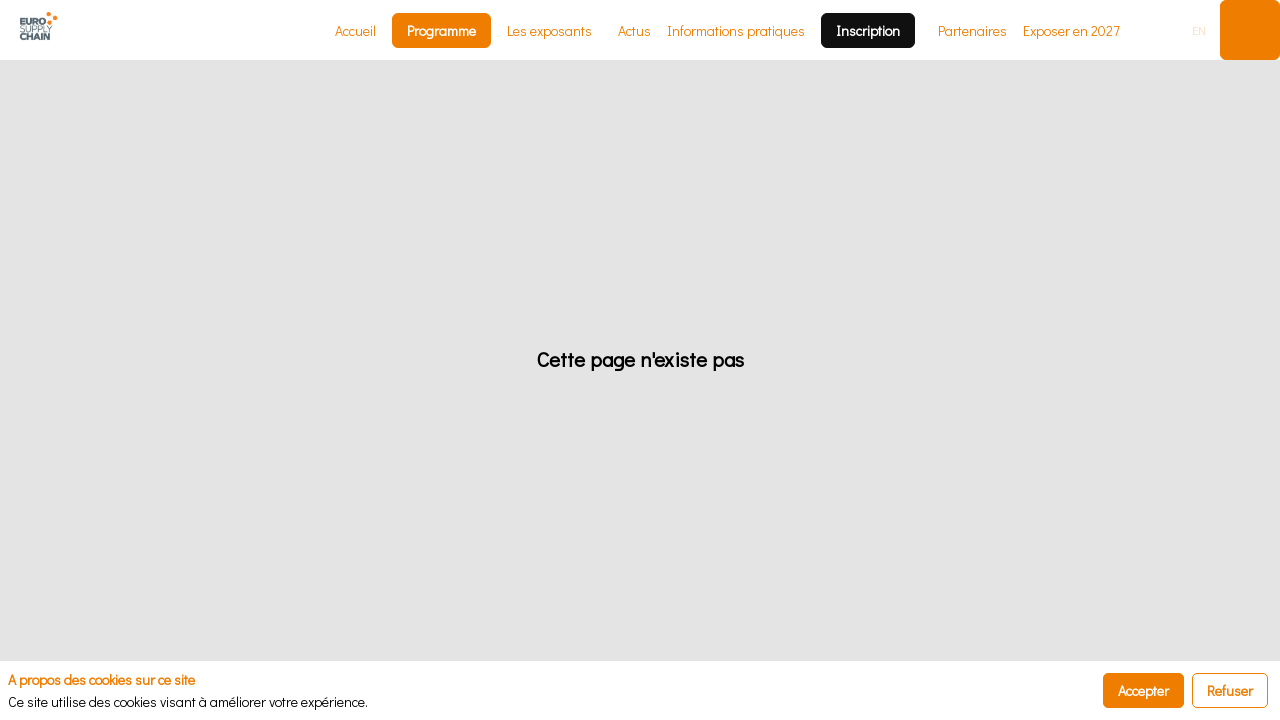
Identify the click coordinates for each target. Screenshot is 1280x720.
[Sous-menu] (600, 32)
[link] (355, 30)
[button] (441, 30)
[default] (1071, 30)
